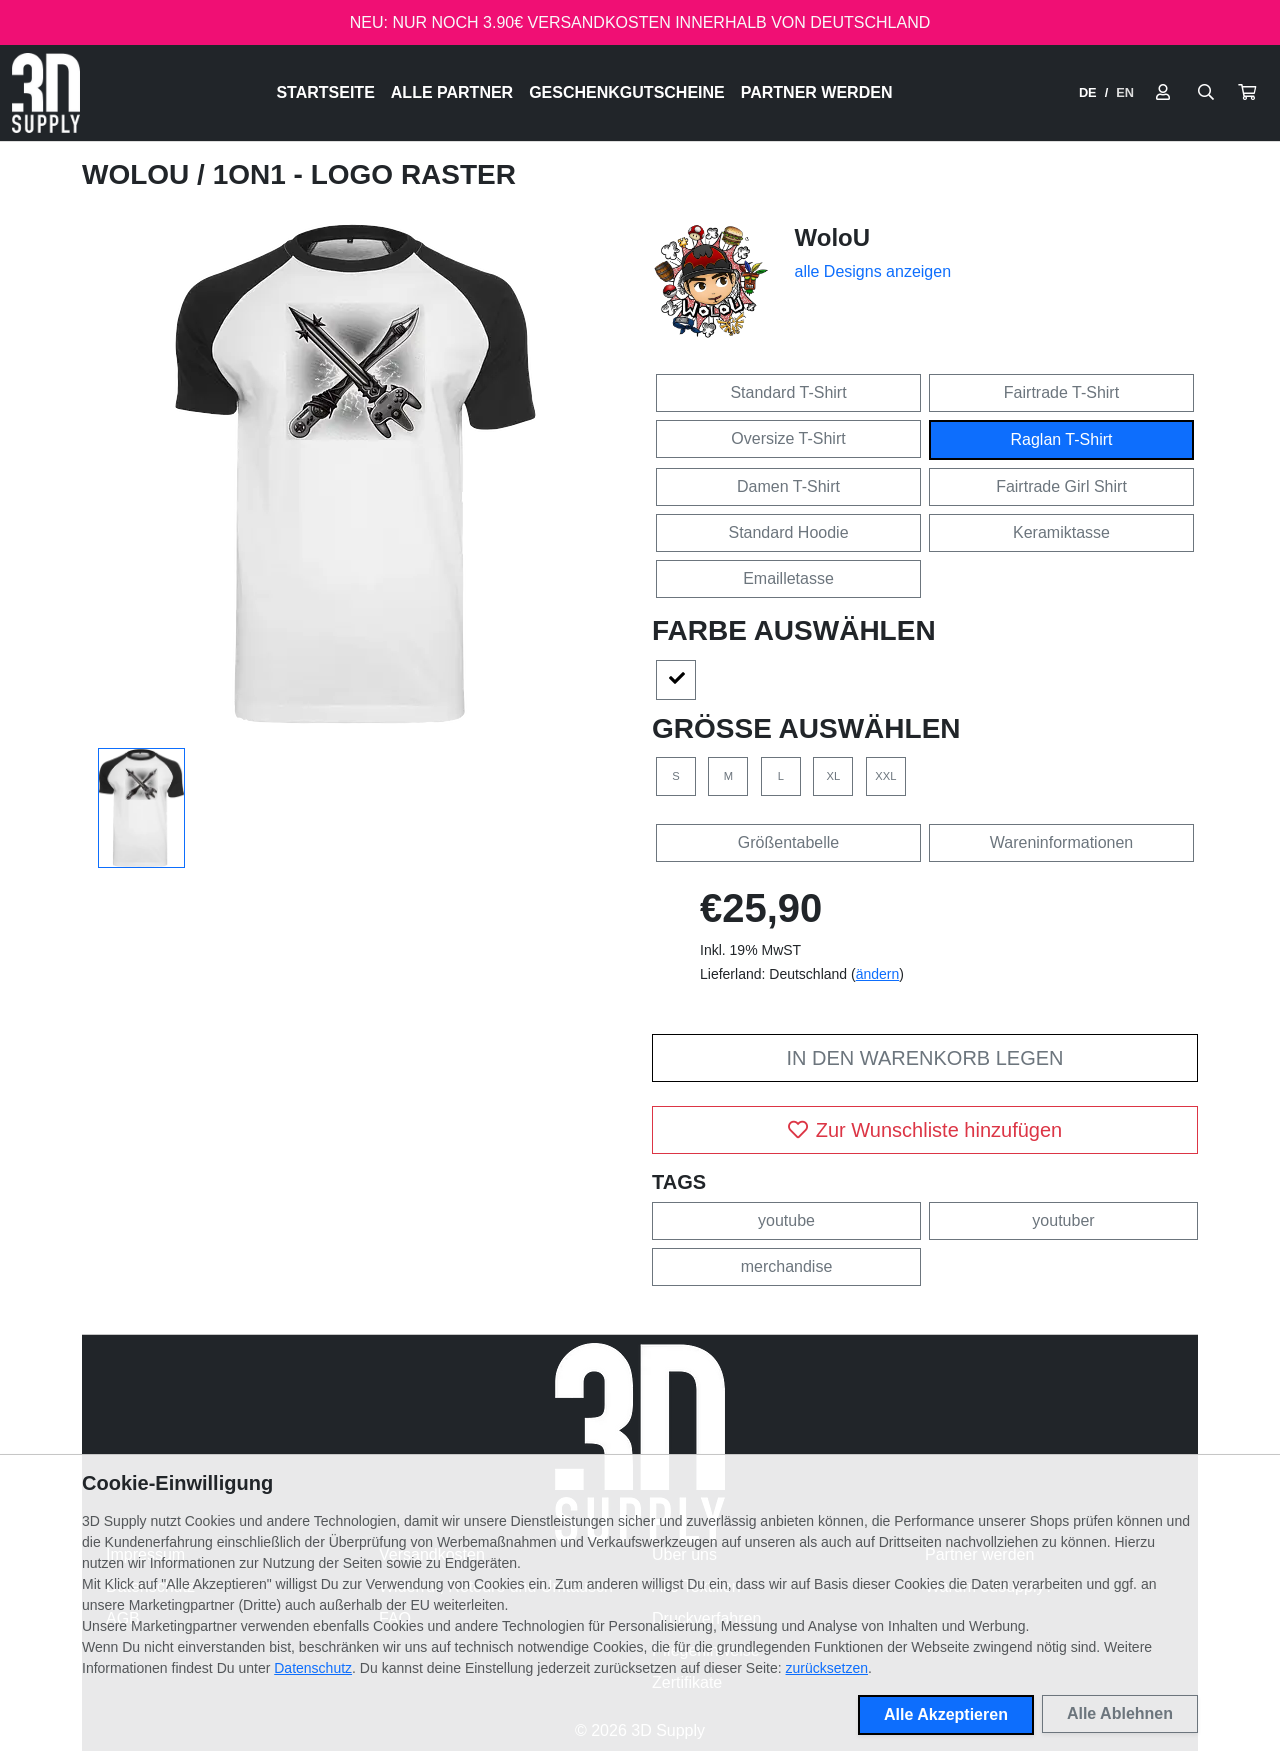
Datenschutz (313, 1668)
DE (1088, 92)
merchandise (787, 1266)
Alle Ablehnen (1120, 1713)
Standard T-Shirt (788, 392)
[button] (1247, 93)
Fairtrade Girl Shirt (1061, 486)
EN (1125, 92)
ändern (878, 974)
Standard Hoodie (788, 532)
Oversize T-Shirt (788, 438)
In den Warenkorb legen (924, 1058)
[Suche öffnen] (1206, 93)
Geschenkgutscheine (627, 92)
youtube (786, 1220)
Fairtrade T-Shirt (1061, 392)
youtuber (1063, 1220)
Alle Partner (452, 92)
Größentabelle (788, 842)
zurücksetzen (827, 1668)
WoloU (139, 174)
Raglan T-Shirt (1062, 439)
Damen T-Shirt (788, 486)
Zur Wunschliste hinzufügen (925, 1130)
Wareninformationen (1061, 842)
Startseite (325, 92)
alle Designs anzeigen (873, 271)
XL (834, 776)
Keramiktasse (1061, 532)
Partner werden (817, 92)
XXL (885, 776)
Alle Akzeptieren (946, 1714)
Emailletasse (788, 578)
